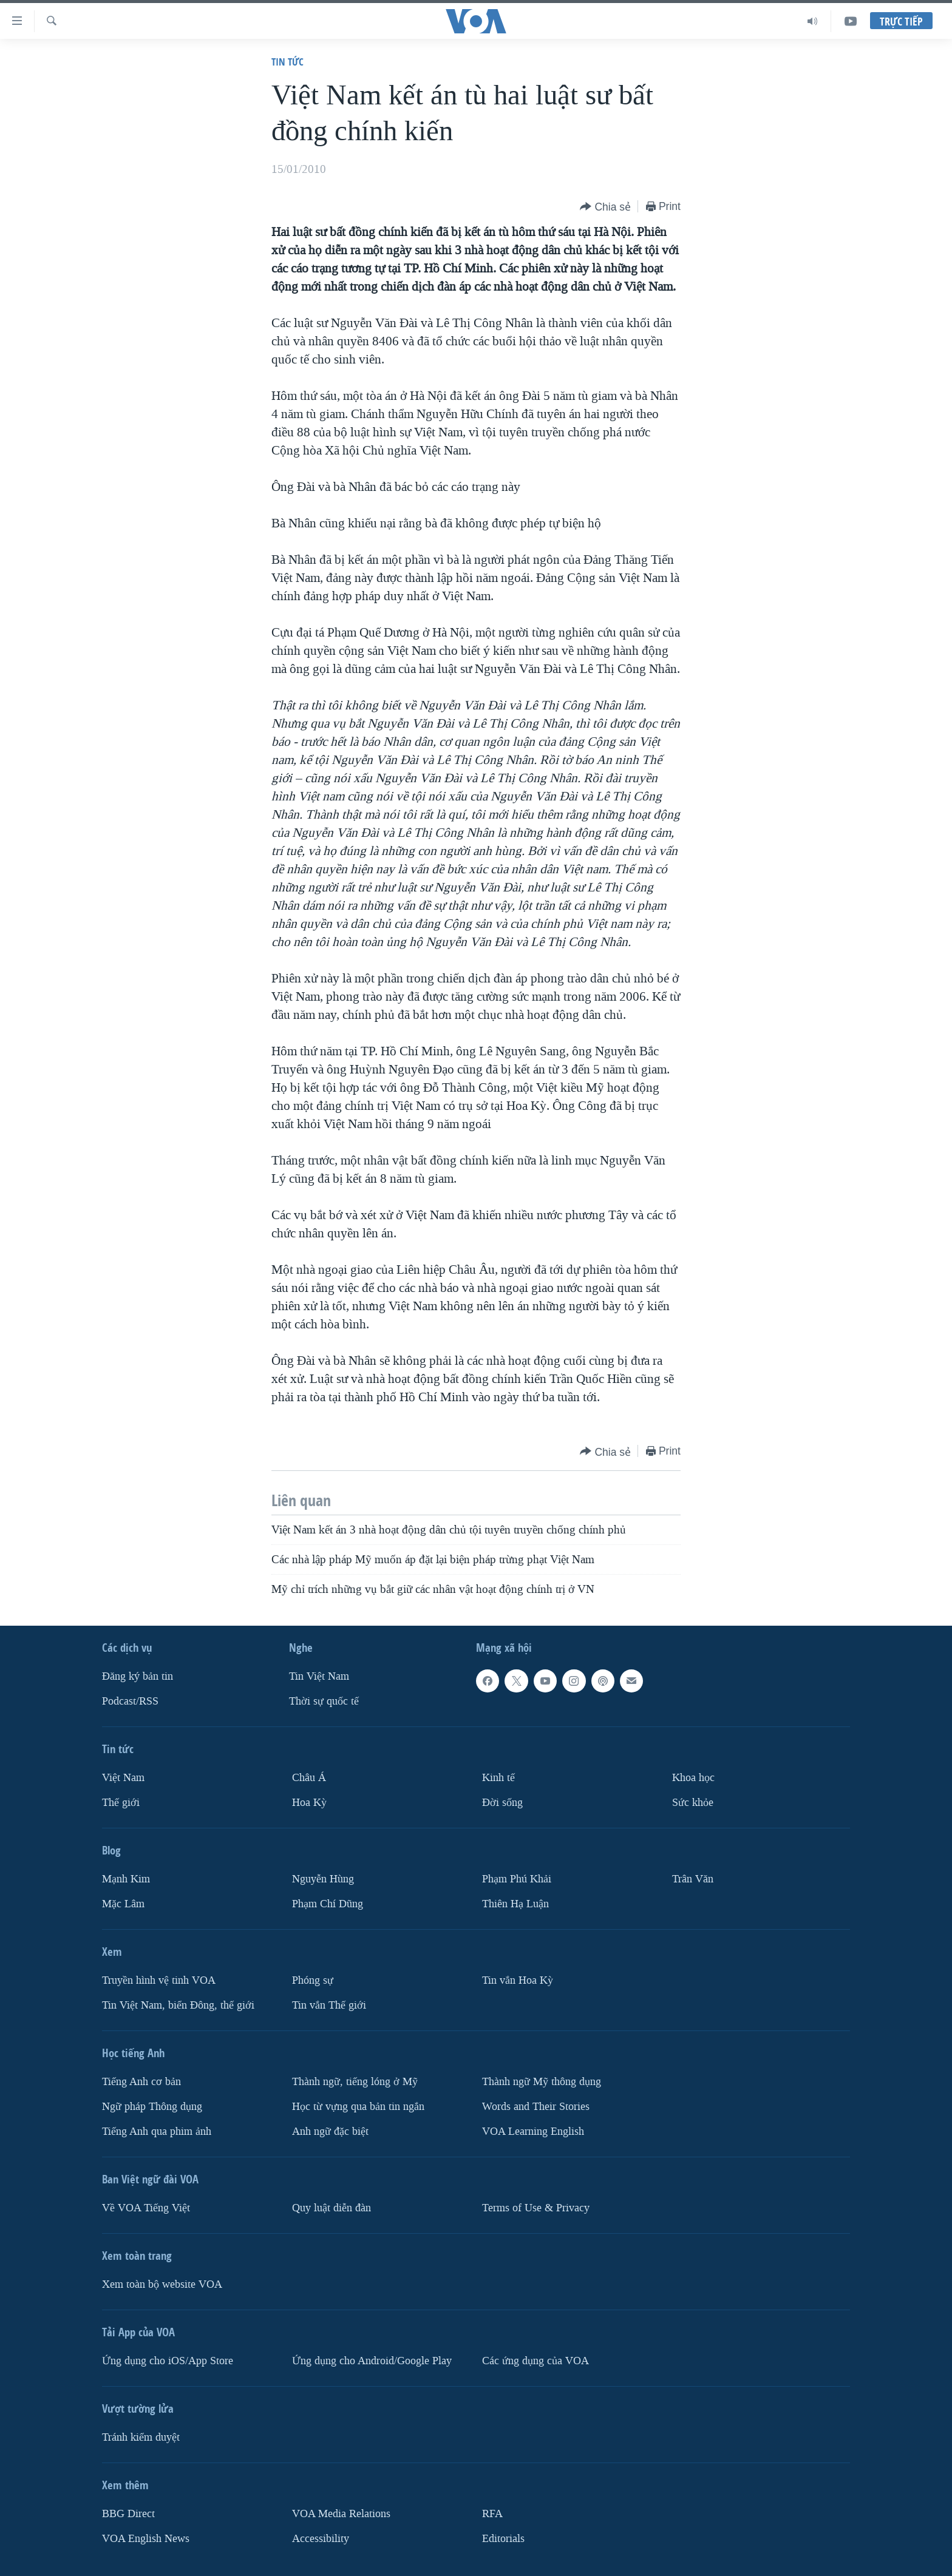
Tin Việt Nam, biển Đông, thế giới (178, 2005)
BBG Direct (128, 2514)
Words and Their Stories (536, 2107)
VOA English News (145, 2539)
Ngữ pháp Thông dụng (152, 2107)
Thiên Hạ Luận (515, 1904)
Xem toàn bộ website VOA (162, 2284)
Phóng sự (312, 1980)
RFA (492, 2514)
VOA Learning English (533, 2131)
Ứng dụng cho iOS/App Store (167, 2361)
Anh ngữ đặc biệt (330, 2131)
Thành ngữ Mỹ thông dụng (541, 2082)
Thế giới (121, 1803)
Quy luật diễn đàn (331, 2208)
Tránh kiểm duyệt (141, 2437)
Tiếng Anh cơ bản (141, 2082)
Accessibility (320, 2539)
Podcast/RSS (130, 1701)
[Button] (605, 207)
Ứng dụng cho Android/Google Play (372, 2361)
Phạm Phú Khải (516, 1879)
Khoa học (693, 1778)
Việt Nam (123, 1778)
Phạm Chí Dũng (327, 1904)
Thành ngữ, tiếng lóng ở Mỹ (355, 2082)
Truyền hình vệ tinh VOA (159, 1980)
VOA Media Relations (341, 2514)
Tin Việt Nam (319, 1676)
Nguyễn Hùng (323, 1879)
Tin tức (287, 62)
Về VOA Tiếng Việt (146, 2208)
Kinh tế (498, 1778)
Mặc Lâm (123, 1904)
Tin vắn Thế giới (329, 2005)
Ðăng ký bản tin (137, 1676)
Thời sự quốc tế (324, 1701)
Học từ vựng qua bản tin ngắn (358, 2107)
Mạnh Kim (126, 1879)
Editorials (503, 2539)
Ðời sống (502, 1803)
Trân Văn (692, 1879)
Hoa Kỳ (309, 1803)
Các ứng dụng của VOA (535, 2361)
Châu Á (309, 1778)
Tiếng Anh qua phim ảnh (156, 2131)
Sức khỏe (692, 1803)
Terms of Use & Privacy (536, 2208)
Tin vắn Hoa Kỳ (517, 1980)
